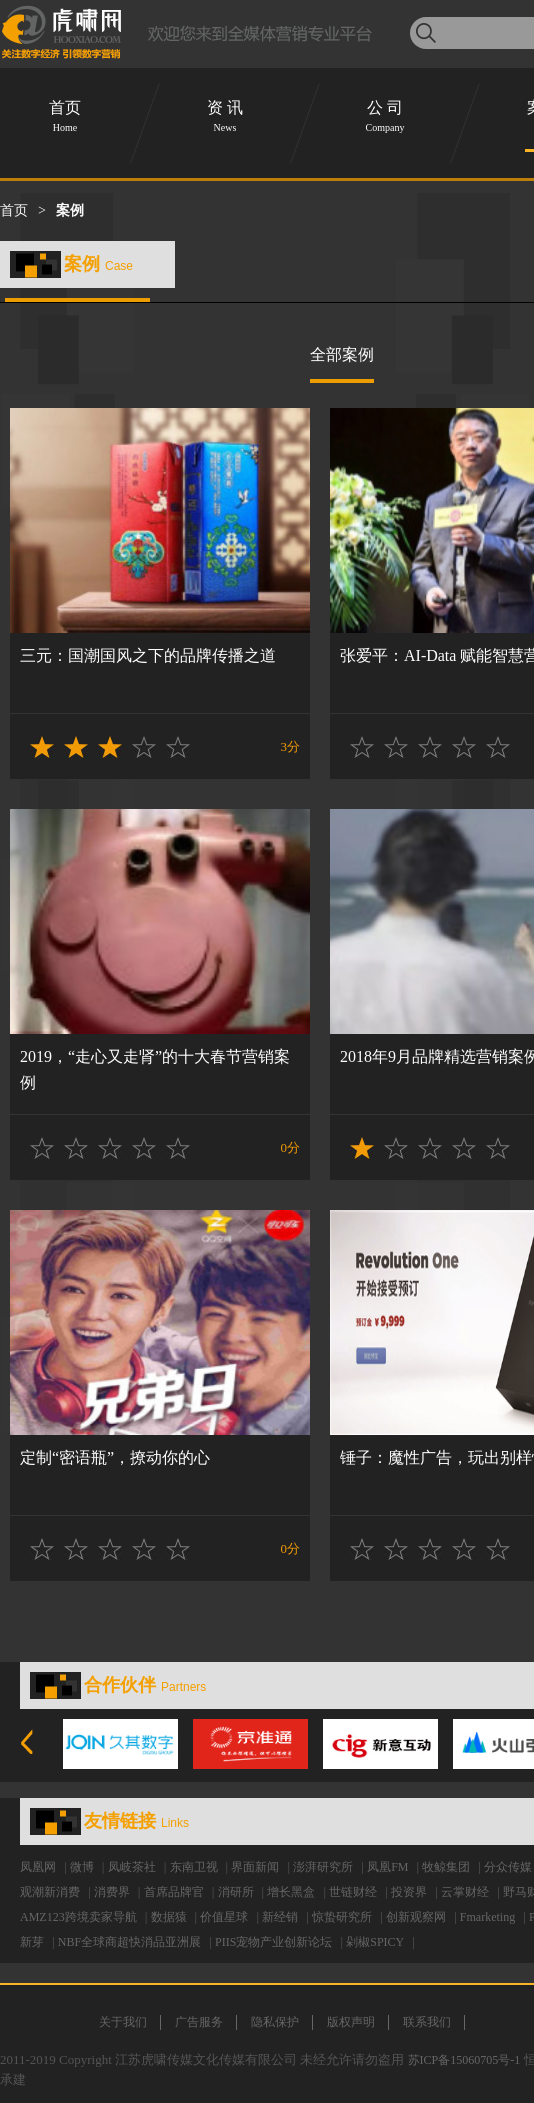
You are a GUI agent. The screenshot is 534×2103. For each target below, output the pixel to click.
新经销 (280, 1917)
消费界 (112, 1892)
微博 (82, 1867)
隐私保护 (275, 2022)
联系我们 (427, 2022)
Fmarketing (487, 1917)
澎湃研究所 (323, 1867)
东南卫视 (194, 1867)
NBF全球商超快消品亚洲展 (129, 1942)
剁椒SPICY (375, 1942)
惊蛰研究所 (342, 1917)
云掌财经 (465, 1892)
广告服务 (199, 2022)
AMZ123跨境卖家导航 (78, 1917)
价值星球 (224, 1917)
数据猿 (169, 1917)
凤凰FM (387, 1867)
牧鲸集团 (446, 1867)
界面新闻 (255, 1867)
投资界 (409, 1892)
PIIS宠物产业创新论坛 (273, 1942)
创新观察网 (416, 1917)
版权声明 (351, 2022)
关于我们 (123, 2022)
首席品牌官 (174, 1892)
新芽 (32, 1942)
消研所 (236, 1892)
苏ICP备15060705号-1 (464, 2060)
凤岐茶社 (132, 1867)
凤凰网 (38, 1867)
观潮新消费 (50, 1892)
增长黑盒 (291, 1892)
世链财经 (353, 1892)
